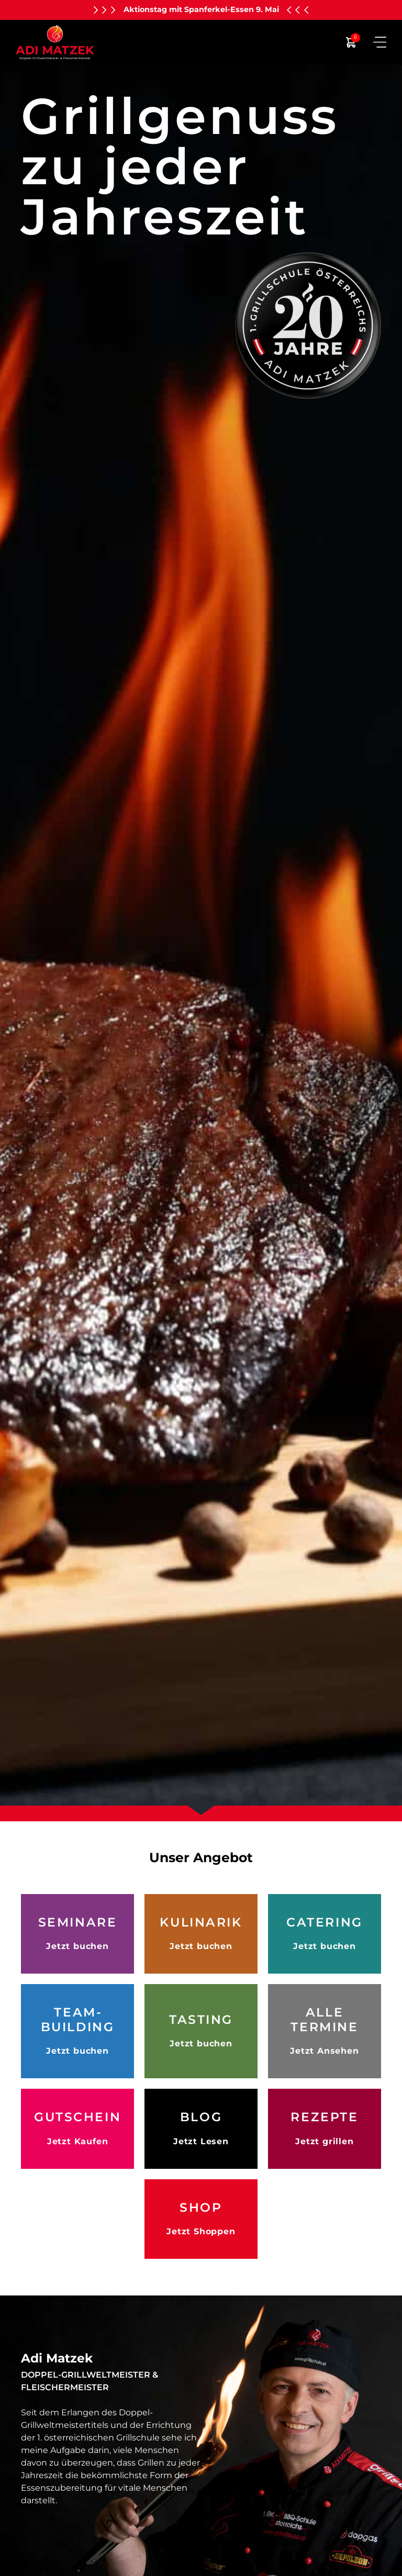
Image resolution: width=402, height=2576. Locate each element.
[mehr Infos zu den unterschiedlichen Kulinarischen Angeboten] (201, 1934)
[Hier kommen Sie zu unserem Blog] (201, 2128)
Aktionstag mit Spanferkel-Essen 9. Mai (201, 9)
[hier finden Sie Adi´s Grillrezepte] (324, 2128)
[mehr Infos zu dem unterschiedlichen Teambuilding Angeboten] (77, 2031)
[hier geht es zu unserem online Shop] (201, 2219)
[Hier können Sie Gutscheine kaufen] (77, 2128)
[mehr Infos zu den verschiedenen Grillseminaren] (77, 1934)
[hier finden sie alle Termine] (324, 2031)
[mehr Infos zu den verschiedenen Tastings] (201, 2031)
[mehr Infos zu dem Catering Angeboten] (324, 1934)
